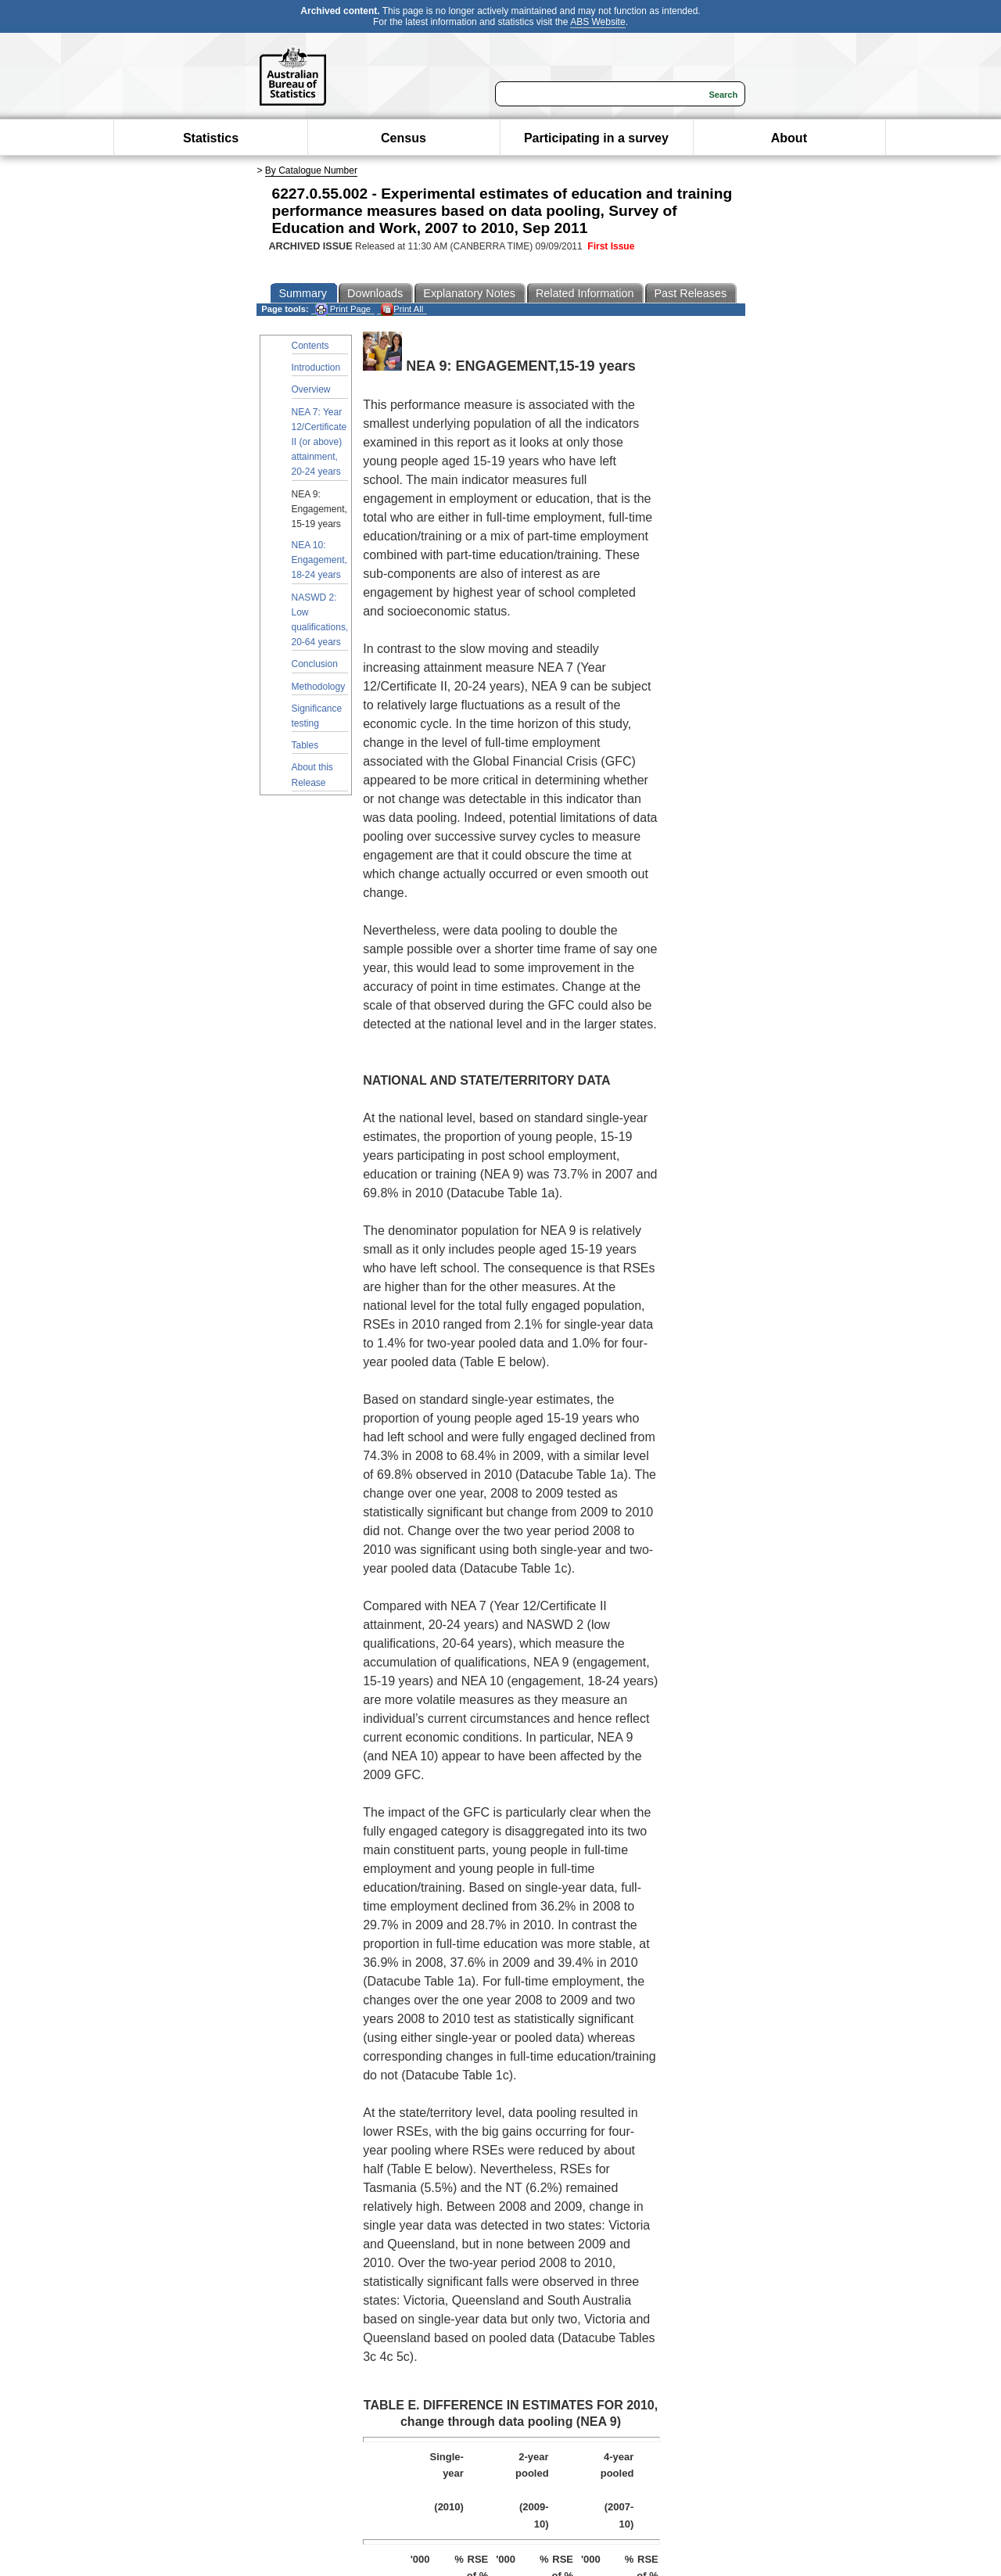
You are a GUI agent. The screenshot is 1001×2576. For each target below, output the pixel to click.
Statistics (211, 138)
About (789, 138)
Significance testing (317, 716)
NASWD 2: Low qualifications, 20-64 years (320, 620)
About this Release (312, 775)
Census (403, 138)
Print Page (343, 309)
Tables (305, 745)
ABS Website (597, 21)
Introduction (316, 367)
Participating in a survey (596, 138)
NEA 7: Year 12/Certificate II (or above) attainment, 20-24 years (319, 442)
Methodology (319, 686)
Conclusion (315, 663)
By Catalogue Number (311, 170)
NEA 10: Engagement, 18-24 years (319, 560)
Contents (310, 345)
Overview (311, 389)
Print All (402, 309)
